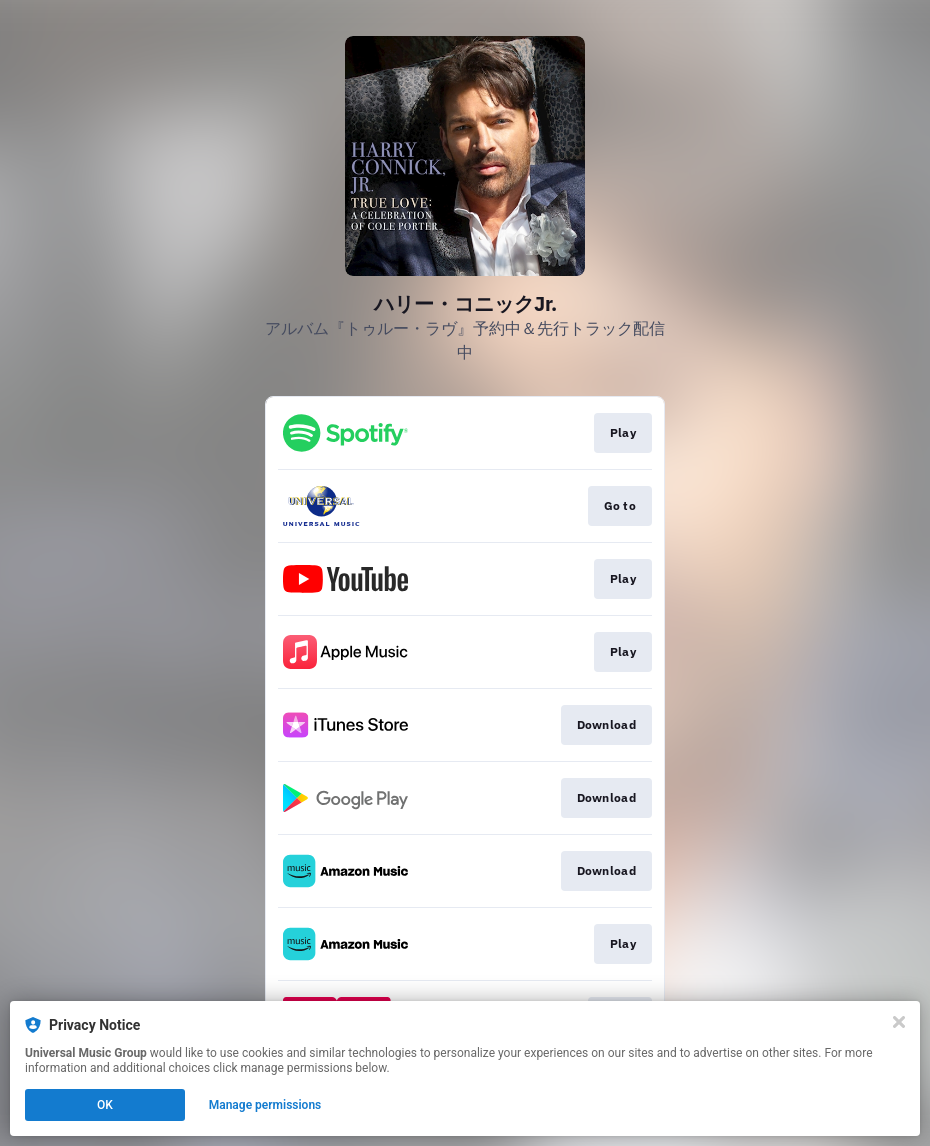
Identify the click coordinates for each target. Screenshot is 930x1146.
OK (105, 1105)
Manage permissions (265, 1105)
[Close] (899, 1022)
